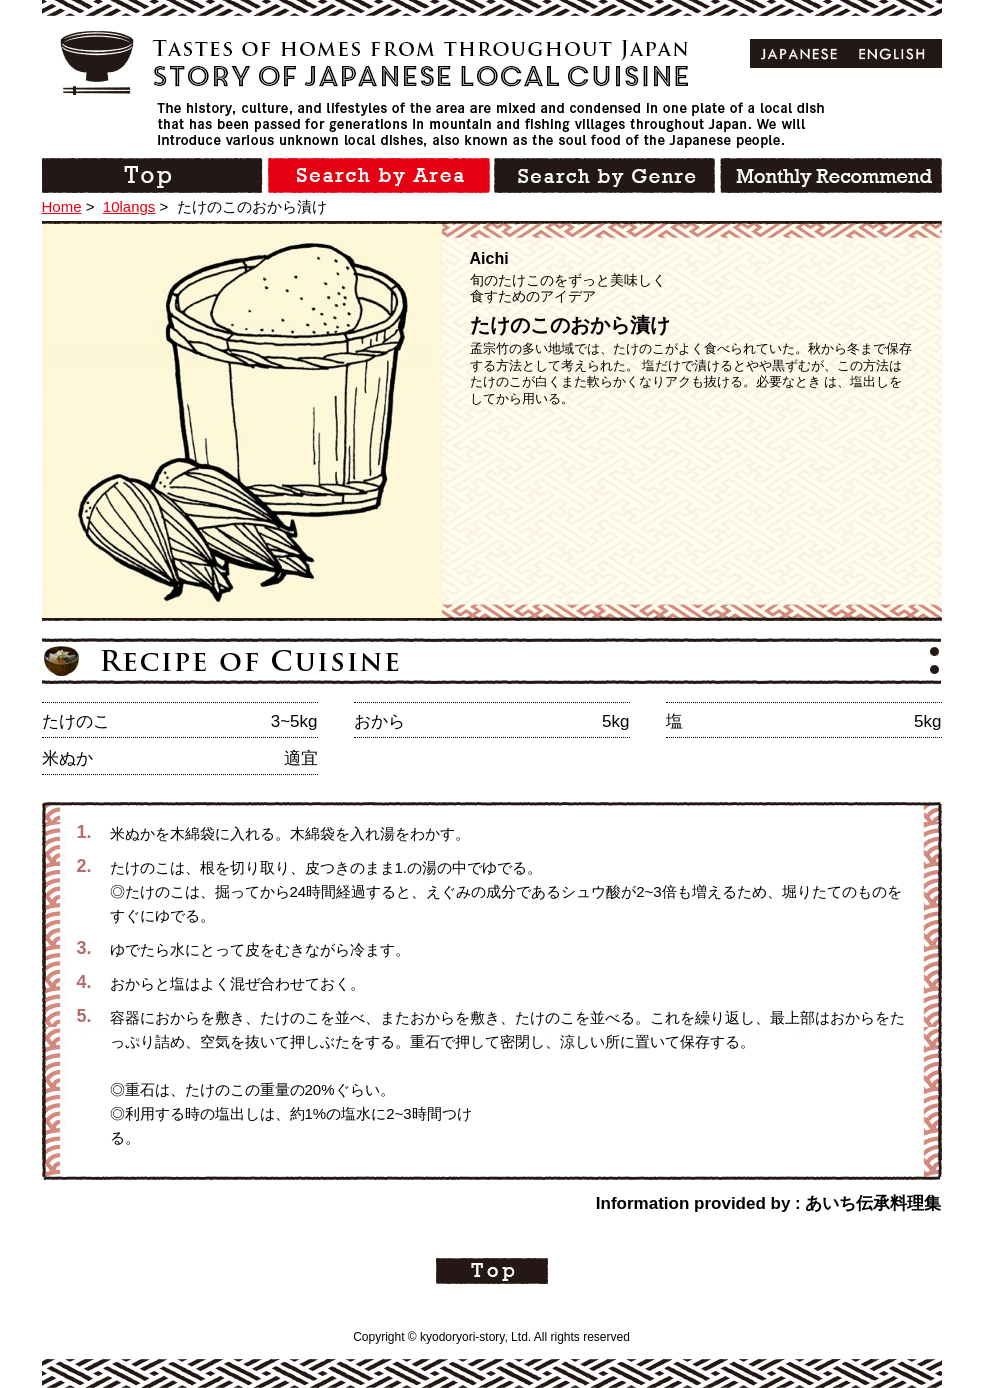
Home (62, 206)
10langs (129, 206)
